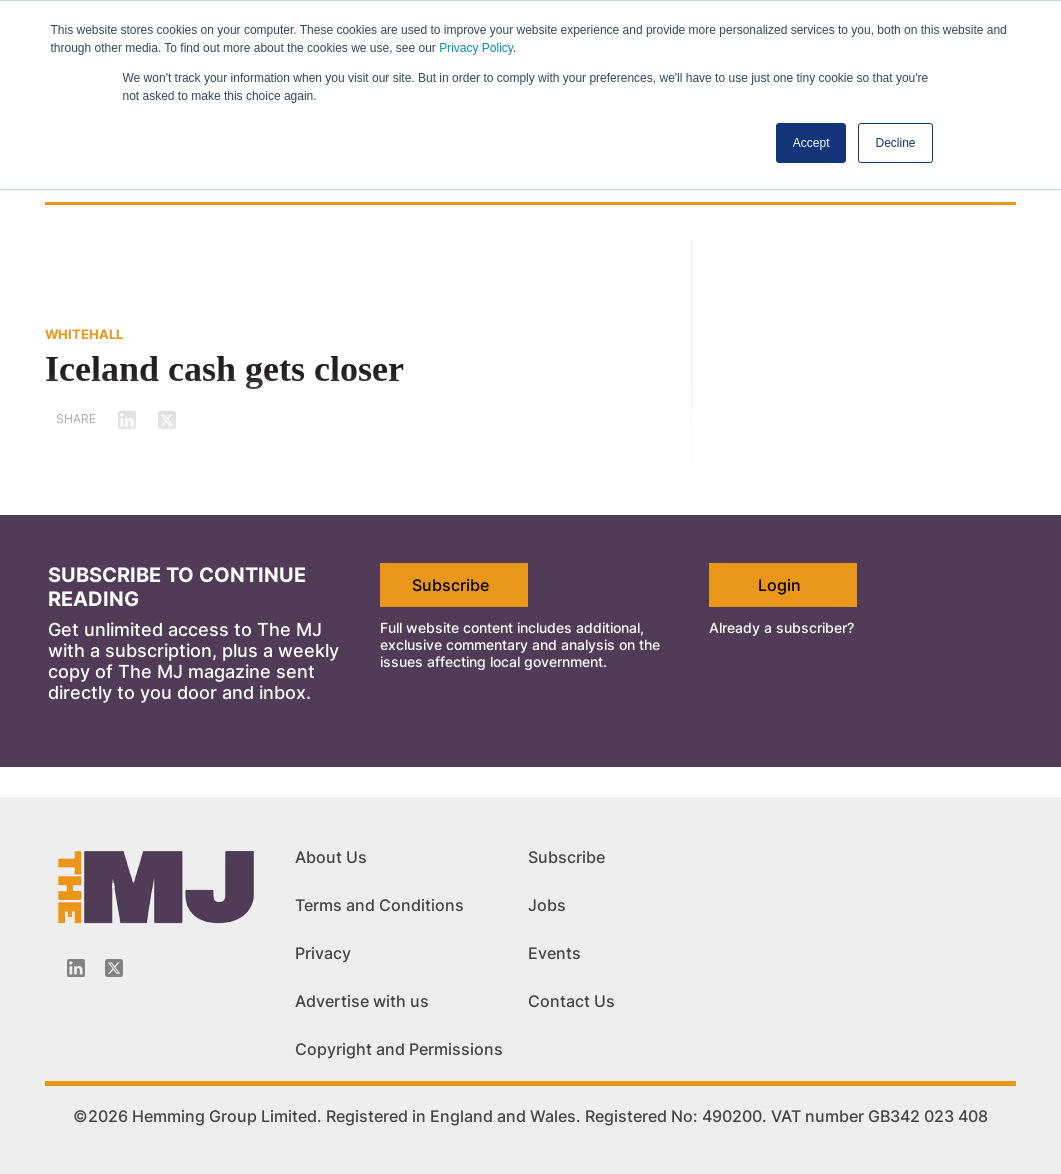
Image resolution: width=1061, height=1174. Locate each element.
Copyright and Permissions (399, 1049)
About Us (331, 857)
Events (554, 953)
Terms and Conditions (379, 905)
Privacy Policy (476, 48)
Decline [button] (895, 143)
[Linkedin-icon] (76, 968)
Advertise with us (362, 1001)
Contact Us (571, 1001)
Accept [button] (811, 143)
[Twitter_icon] (114, 968)
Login (779, 585)
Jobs (547, 905)
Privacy (323, 953)
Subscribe (450, 585)
